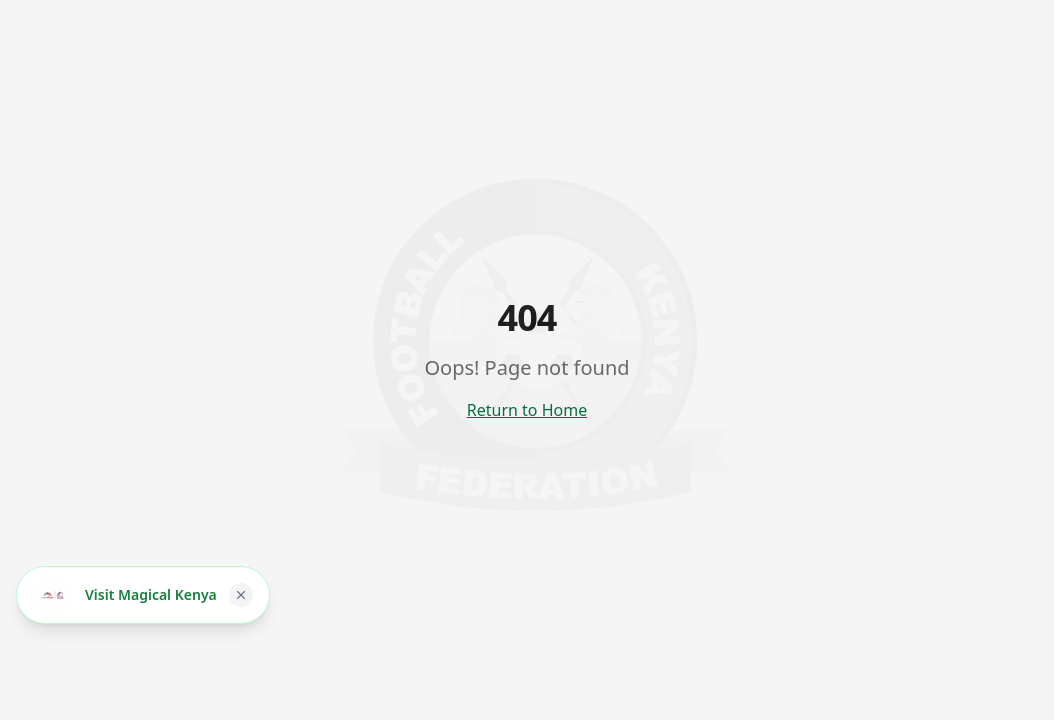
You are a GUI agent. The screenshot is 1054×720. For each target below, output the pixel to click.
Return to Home (527, 410)
